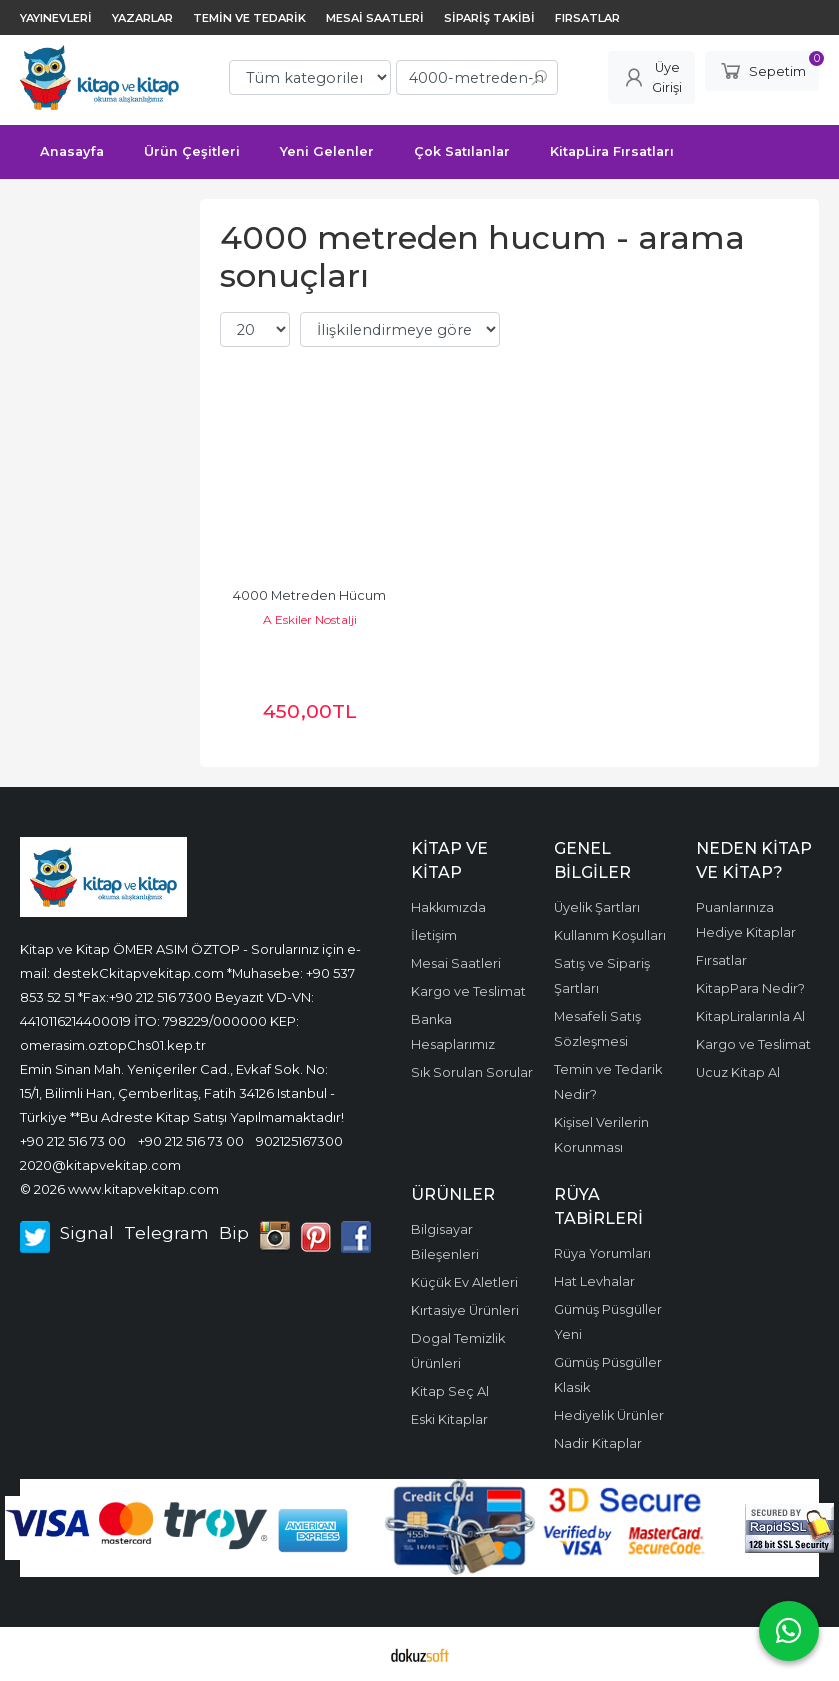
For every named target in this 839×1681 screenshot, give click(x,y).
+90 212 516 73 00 (73, 1141)
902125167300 (299, 1141)
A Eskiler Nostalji (310, 619)
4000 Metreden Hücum (309, 595)
